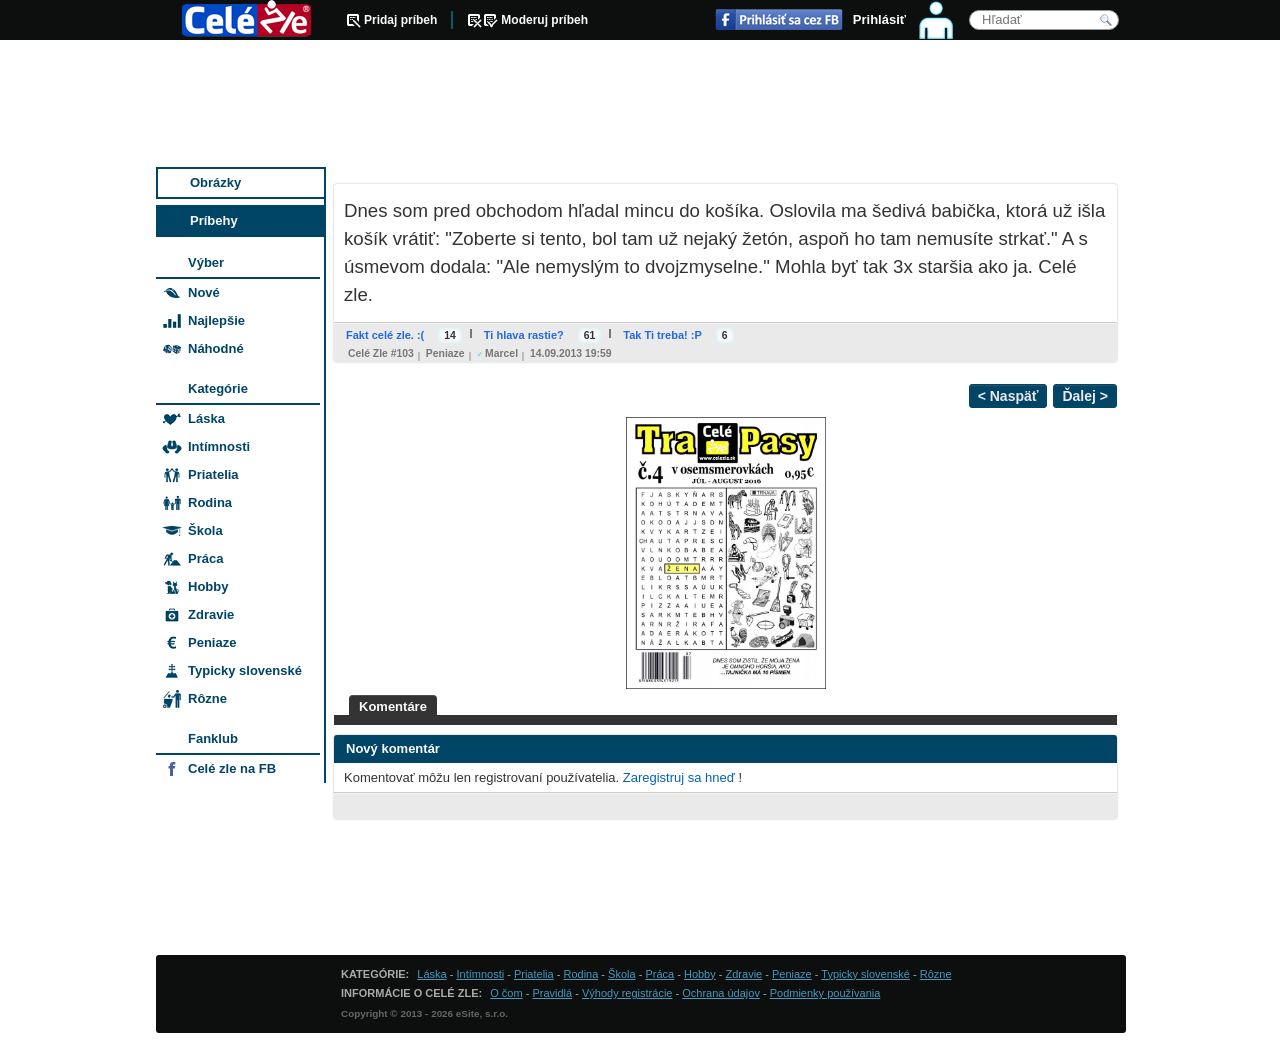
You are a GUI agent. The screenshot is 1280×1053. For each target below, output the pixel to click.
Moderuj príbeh (544, 20)
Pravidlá (552, 993)
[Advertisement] (641, 105)
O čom (506, 993)
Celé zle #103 (381, 353)
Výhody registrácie (627, 993)
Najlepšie (216, 320)
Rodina (210, 502)
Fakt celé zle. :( (385, 335)
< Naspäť (1008, 396)
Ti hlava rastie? (524, 335)
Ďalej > (1085, 396)
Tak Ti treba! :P (662, 335)
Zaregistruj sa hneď (679, 777)
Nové (204, 292)
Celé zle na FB (232, 768)
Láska (206, 418)
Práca (205, 558)
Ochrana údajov (721, 993)
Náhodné (216, 348)
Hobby (208, 586)
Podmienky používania (825, 993)
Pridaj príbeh (400, 20)
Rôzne (207, 698)
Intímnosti (219, 446)
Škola (205, 530)
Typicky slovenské (245, 670)
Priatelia (213, 474)
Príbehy (214, 220)
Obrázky (215, 182)
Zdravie (211, 614)
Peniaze (445, 353)
